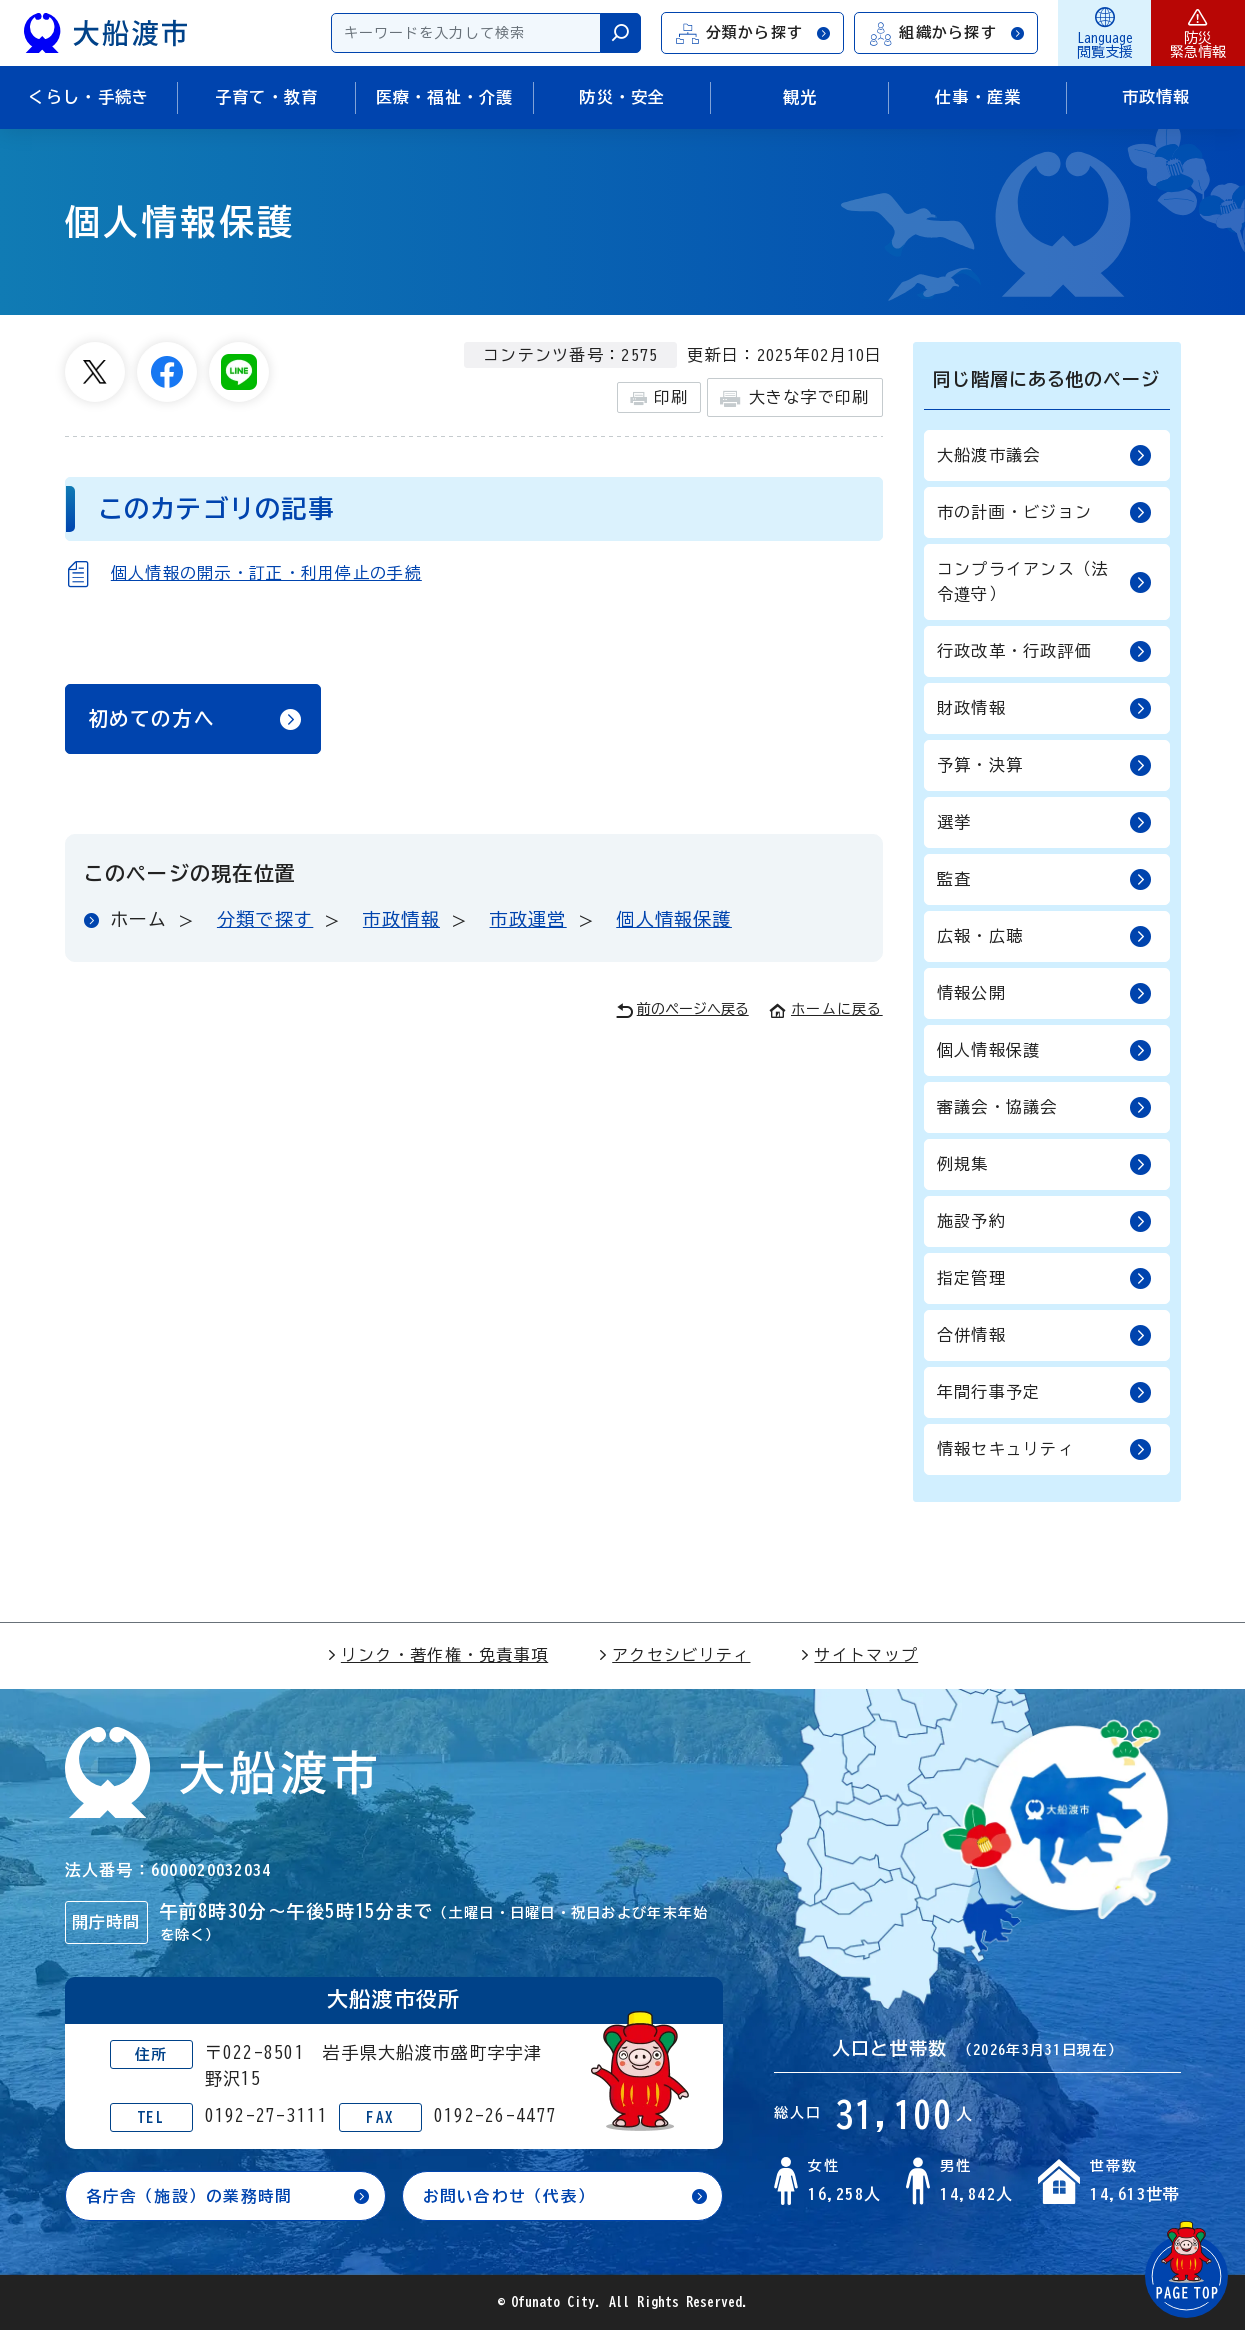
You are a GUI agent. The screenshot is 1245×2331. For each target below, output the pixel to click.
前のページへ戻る (682, 1014)
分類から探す (754, 33)
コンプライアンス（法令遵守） (1045, 581)
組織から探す (947, 33)
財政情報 (1045, 708)
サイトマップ (859, 1655)
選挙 (1045, 822)
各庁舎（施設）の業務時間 (189, 2196)
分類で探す (265, 923)
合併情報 (1045, 1335)
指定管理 (1045, 1278)
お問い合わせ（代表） (509, 2196)
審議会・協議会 (1045, 1107)
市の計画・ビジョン (1045, 512)
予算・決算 (1045, 765)
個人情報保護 (674, 923)
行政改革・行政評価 (1045, 651)
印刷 (659, 398)
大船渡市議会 (1045, 455)
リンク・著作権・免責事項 (437, 1655)
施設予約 (1045, 1221)
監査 (1045, 879)
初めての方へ (152, 721)
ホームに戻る (826, 1013)
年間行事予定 (1045, 1392)
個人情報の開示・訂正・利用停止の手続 (266, 573)
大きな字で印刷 (794, 398)
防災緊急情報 (1198, 33)
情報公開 (1045, 993)
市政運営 (528, 923)
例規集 (1045, 1164)
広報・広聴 (1045, 936)
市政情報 (401, 923)
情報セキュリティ (1045, 1449)
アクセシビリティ (674, 1655)
